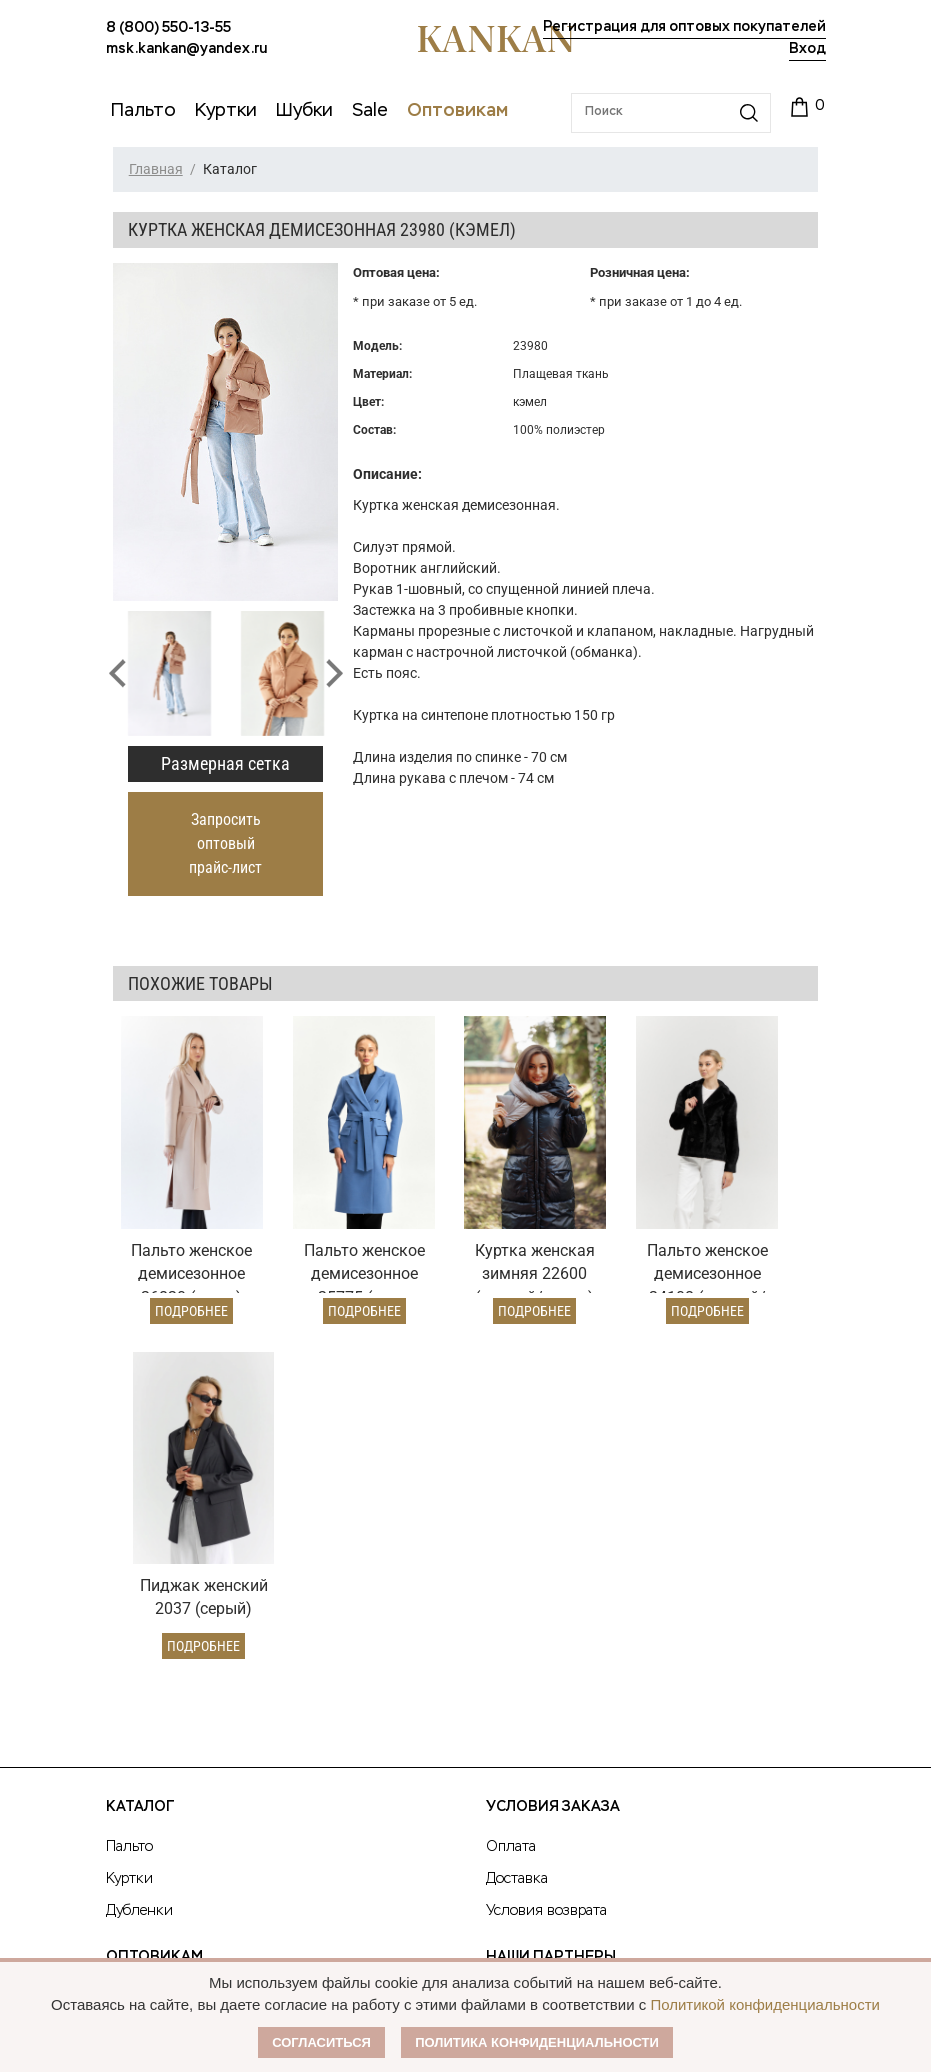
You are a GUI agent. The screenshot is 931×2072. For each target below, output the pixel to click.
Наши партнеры (551, 1583)
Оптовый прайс (158, 1623)
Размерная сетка (225, 763)
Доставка (517, 1505)
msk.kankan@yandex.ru (186, 49)
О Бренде (523, 1621)
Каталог (140, 1433)
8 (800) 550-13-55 (168, 28)
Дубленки (139, 1537)
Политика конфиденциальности (537, 2042)
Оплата (511, 1473)
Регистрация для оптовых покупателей (684, 27)
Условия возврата (546, 1537)
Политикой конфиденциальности (765, 2004)
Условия (134, 1655)
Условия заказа (553, 1433)
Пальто (129, 1473)
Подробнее (177, 1272)
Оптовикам (154, 1583)
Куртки (129, 1505)
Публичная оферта (565, 1659)
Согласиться (321, 2042)
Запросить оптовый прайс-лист (225, 843)
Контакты (527, 1735)
